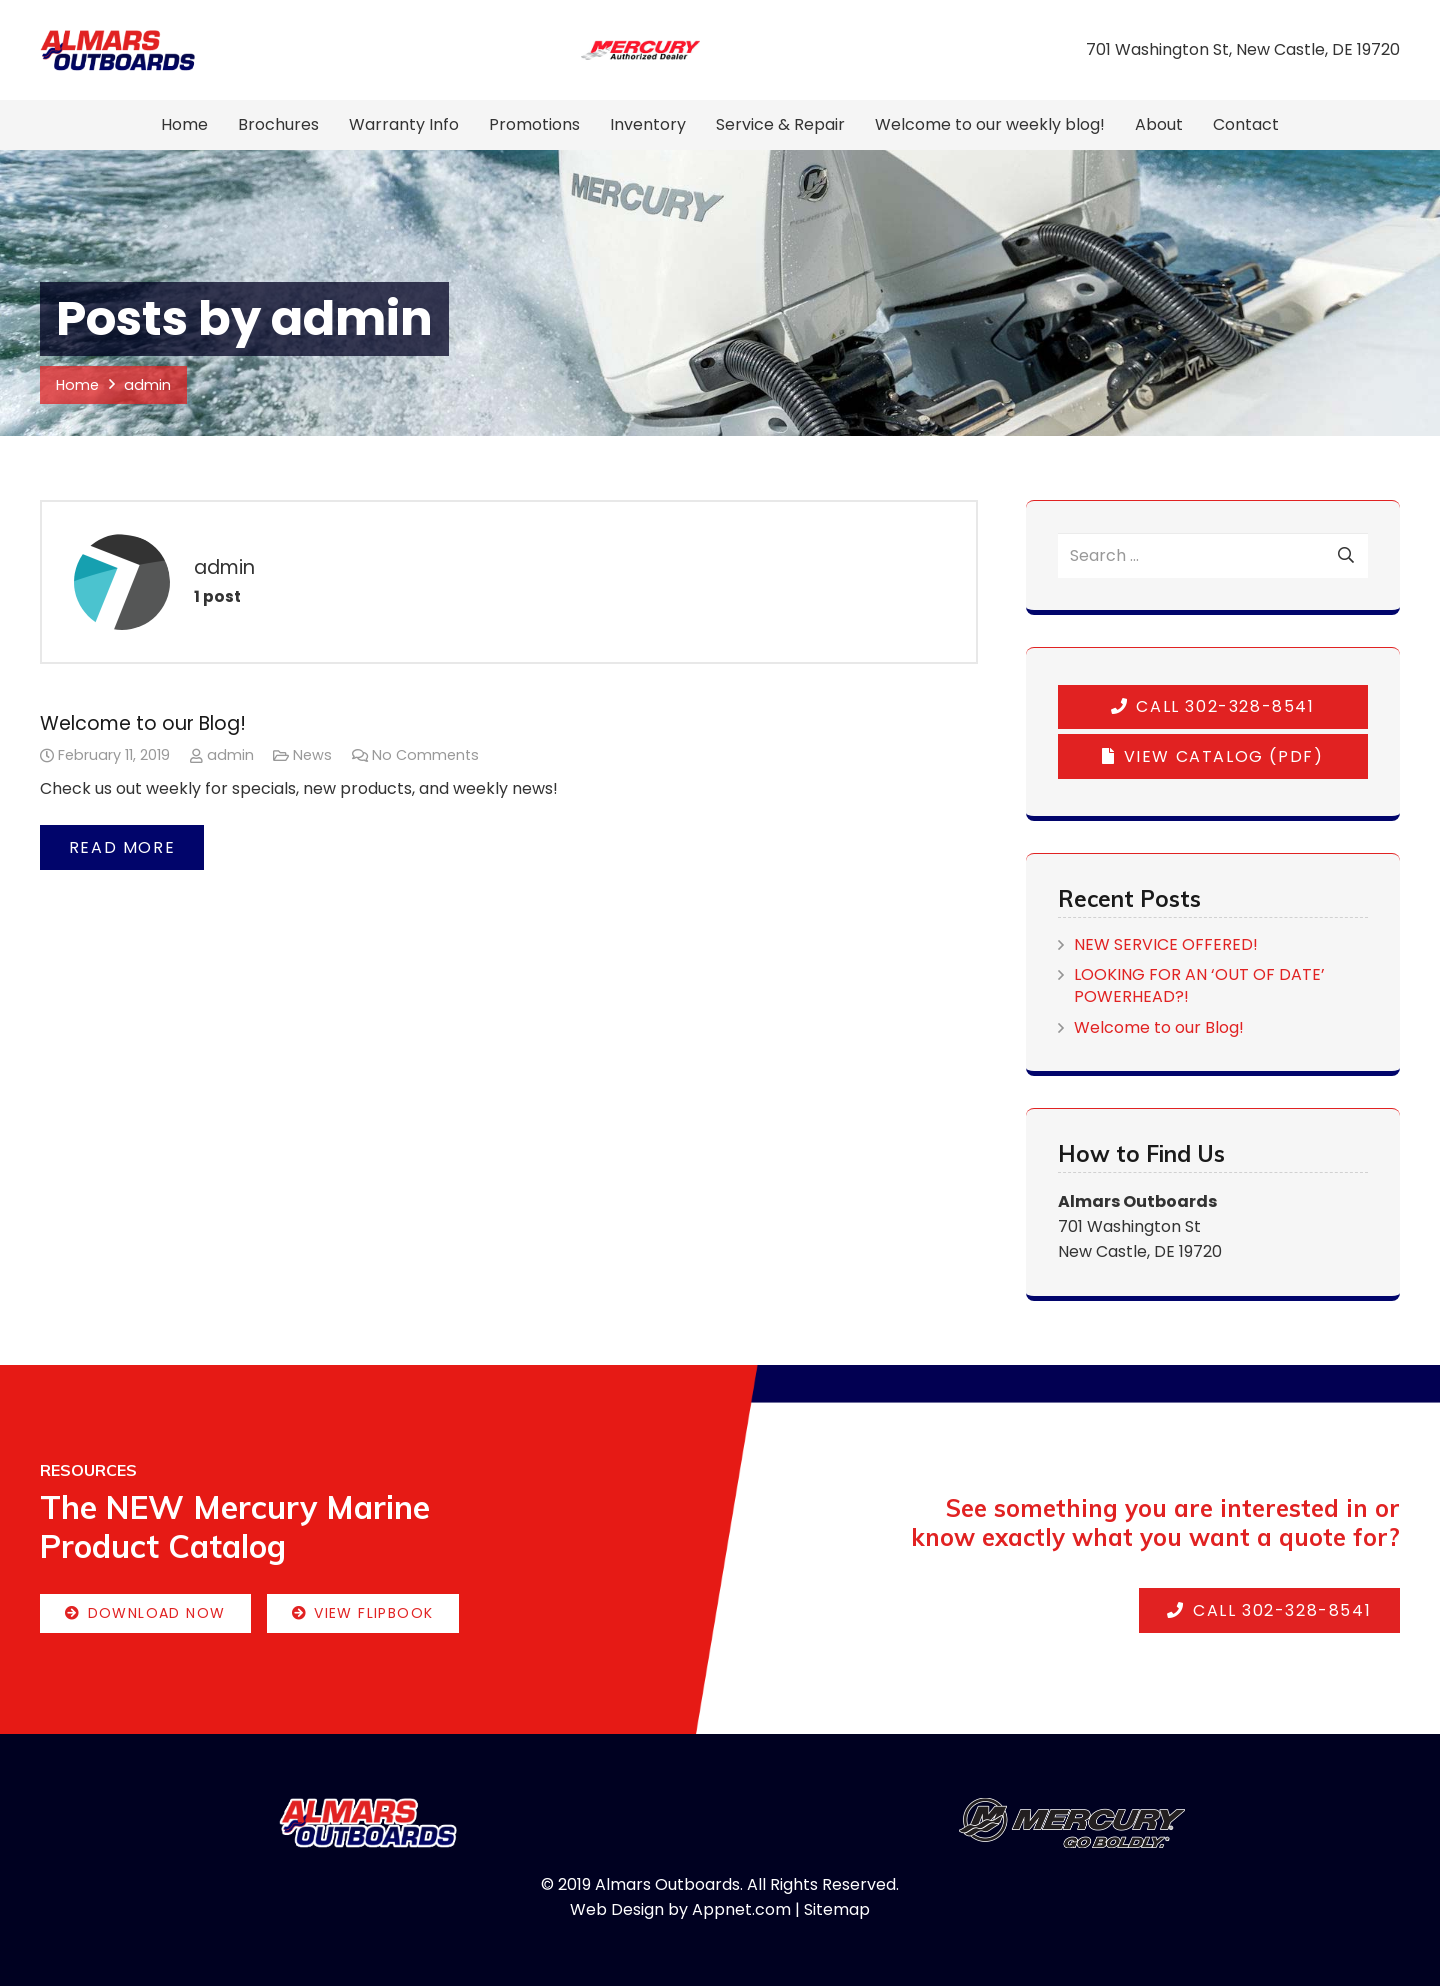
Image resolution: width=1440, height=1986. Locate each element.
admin (230, 755)
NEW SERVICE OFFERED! (1166, 944)
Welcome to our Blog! (143, 723)
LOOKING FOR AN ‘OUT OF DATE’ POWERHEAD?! (1199, 985)
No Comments (425, 755)
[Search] (1345, 555)
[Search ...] (1213, 555)
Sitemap (837, 1909)
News (312, 755)
